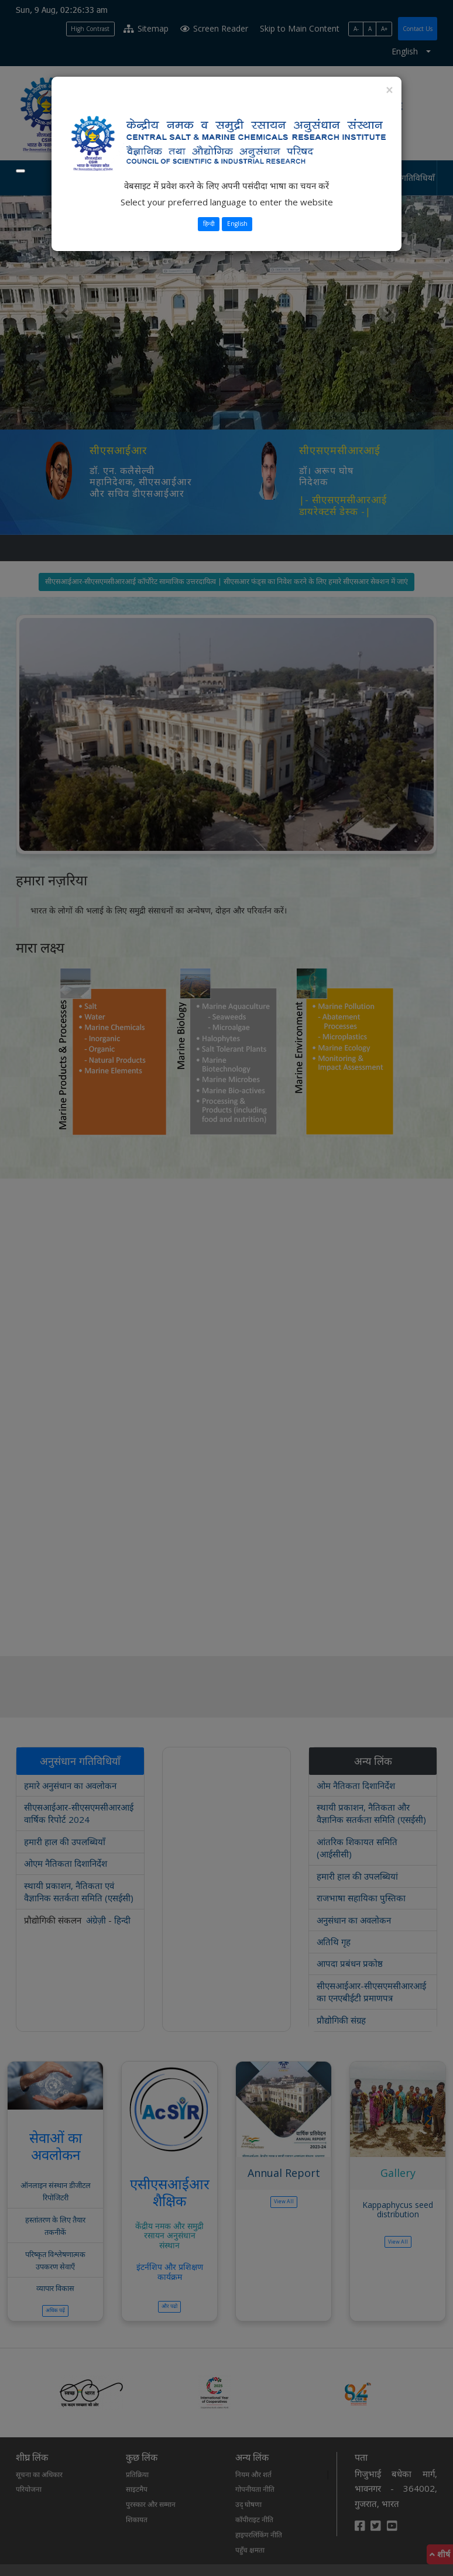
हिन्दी (209, 224)
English (237, 224)
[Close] (389, 90)
